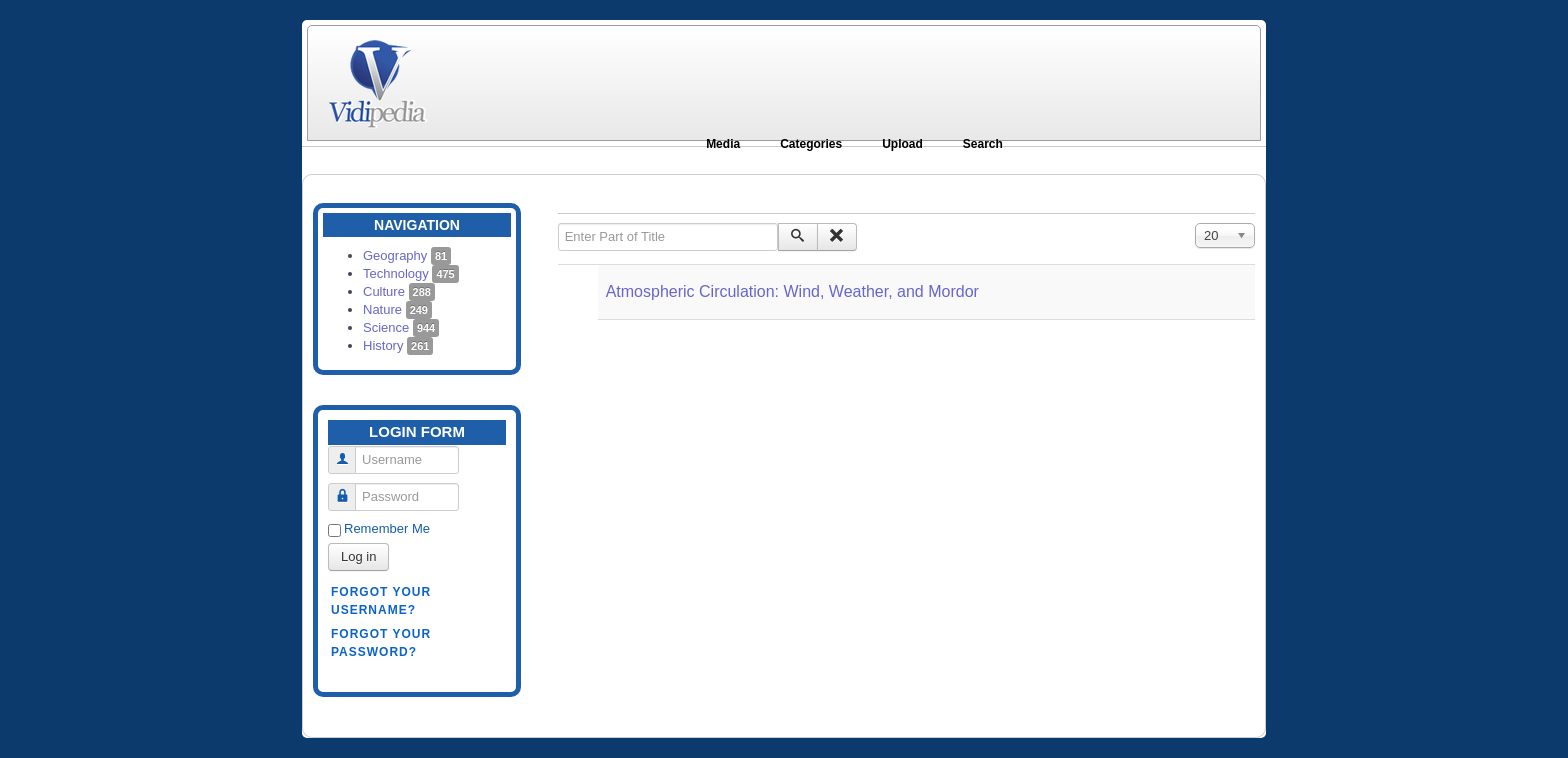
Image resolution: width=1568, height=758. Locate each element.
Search (983, 144)
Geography (407, 255)
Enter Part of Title (558, 223)
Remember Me (387, 528)
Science (401, 327)
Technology (411, 273)
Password (349, 488)
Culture (399, 291)
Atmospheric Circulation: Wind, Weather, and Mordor (792, 291)
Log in (358, 556)
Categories (811, 144)
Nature (397, 309)
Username (349, 451)
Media (723, 144)
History (398, 345)
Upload (902, 144)
